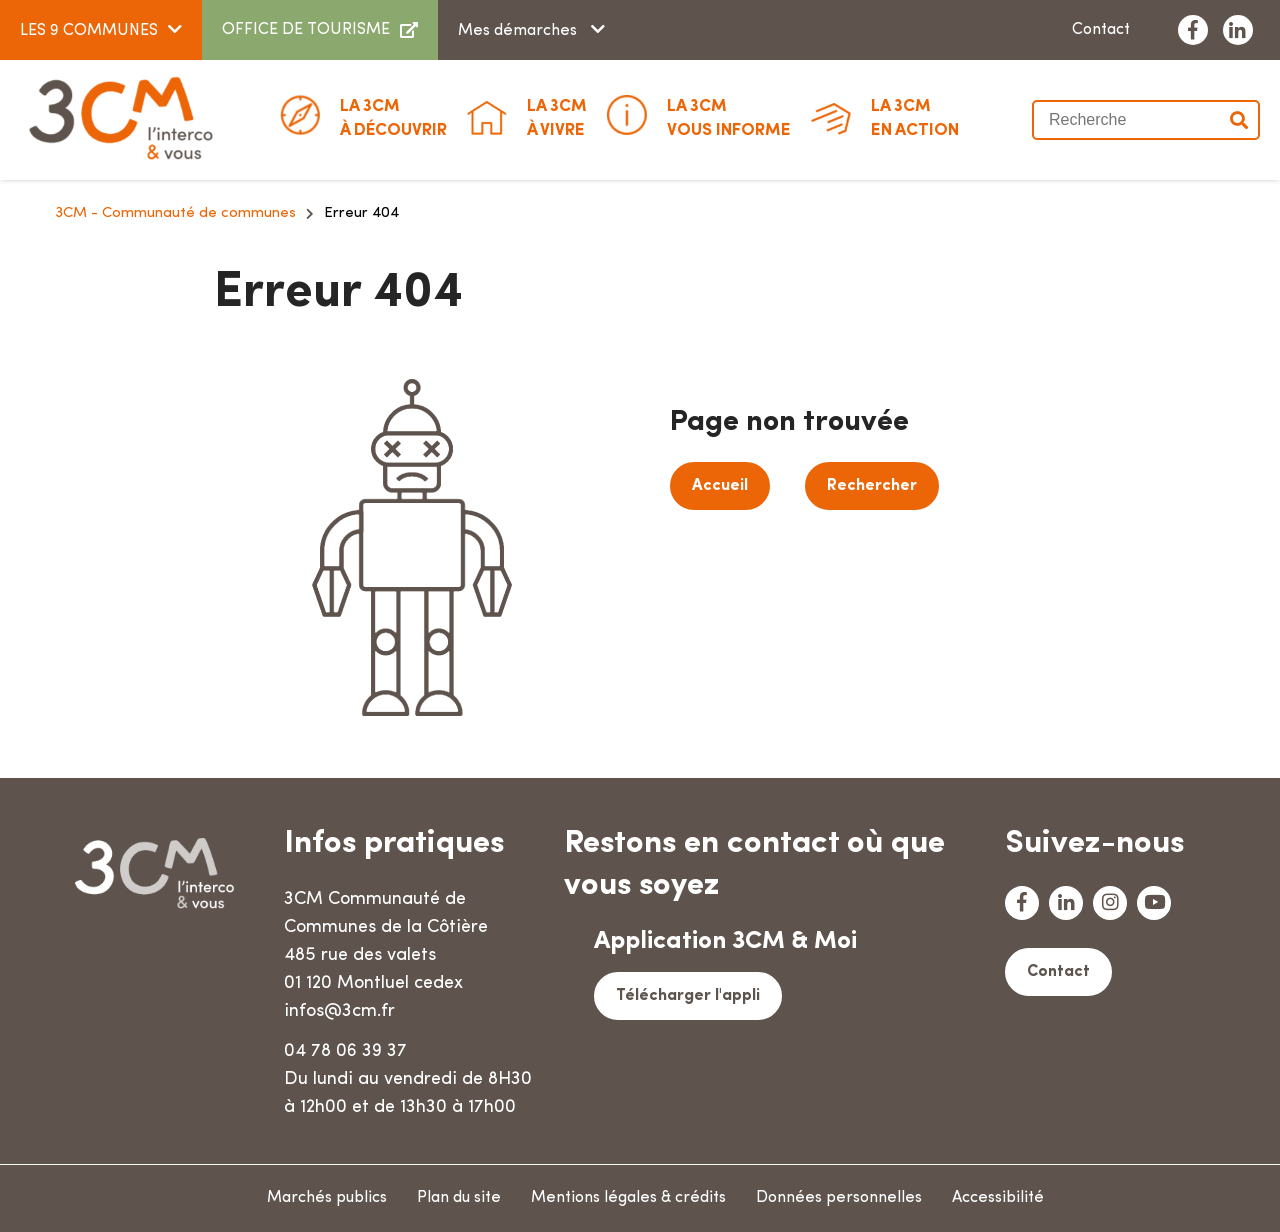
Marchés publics (327, 1198)
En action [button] (915, 117)
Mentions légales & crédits (628, 1198)
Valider (1240, 120)
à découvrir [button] (393, 117)
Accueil (720, 486)
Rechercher (872, 486)
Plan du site (459, 1198)
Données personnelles (839, 1198)
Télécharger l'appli (688, 996)
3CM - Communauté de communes (175, 213)
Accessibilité (998, 1198)
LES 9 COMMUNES (89, 31)
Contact (1101, 30)
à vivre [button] (557, 117)
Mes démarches (519, 31)
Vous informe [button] (729, 117)
